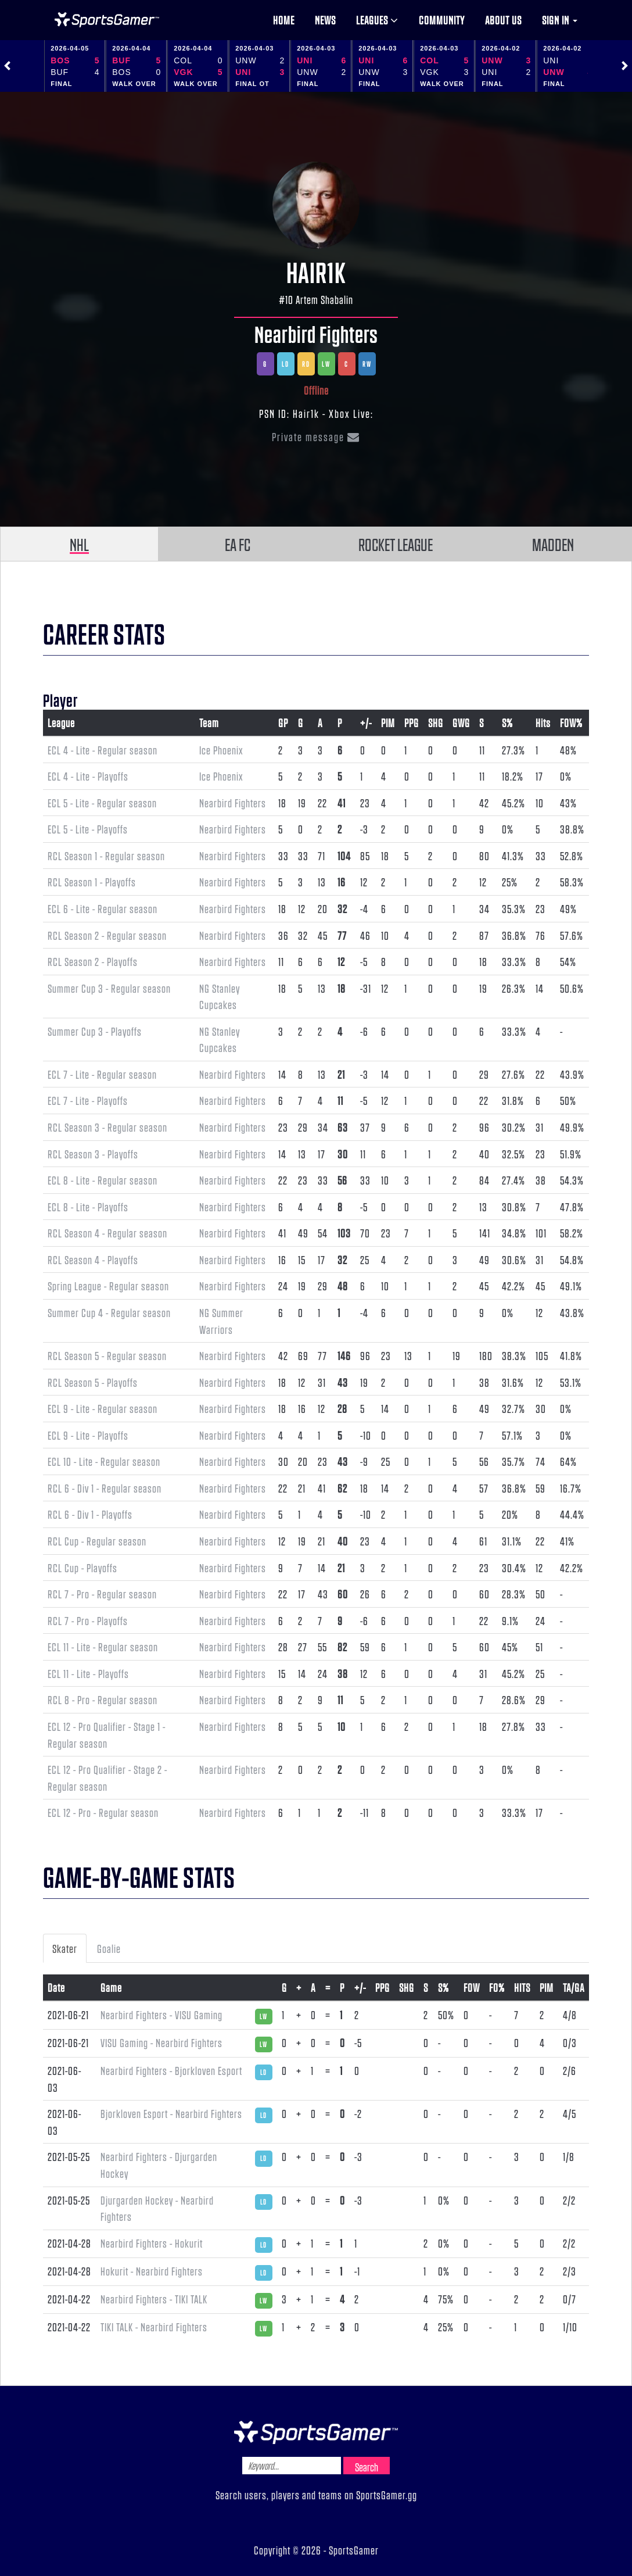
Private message (316, 436)
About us (503, 20)
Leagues (377, 20)
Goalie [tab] (109, 1948)
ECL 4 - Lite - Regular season (102, 750)
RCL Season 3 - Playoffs (93, 1154)
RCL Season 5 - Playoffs (93, 1382)
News (325, 20)
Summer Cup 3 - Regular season (109, 988)
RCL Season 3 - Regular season (107, 1127)
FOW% (571, 722)
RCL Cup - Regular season (97, 1541)
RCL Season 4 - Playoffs (93, 1259)
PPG (411, 722)
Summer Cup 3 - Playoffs (95, 1031)
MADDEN (553, 544)
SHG (435, 722)
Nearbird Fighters (316, 334)
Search (366, 2467)
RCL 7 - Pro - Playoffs (88, 1620)
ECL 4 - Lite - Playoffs (88, 776)
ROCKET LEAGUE (395, 544)
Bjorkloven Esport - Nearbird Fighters (171, 2113)
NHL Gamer (107, 20)
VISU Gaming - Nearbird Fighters (161, 2042)
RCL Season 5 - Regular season (107, 1355)
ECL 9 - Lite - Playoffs (88, 1435)
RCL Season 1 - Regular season (106, 856)
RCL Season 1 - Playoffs (92, 882)
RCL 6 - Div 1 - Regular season (104, 1488)
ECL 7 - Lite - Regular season (102, 1074)
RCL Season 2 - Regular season (107, 935)
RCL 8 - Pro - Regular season (102, 1699)
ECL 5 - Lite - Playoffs (88, 829)
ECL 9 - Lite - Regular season (102, 1408)
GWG (461, 722)
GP (283, 722)
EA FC (237, 544)
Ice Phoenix (221, 750)
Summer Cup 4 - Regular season (109, 1312)
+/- (366, 722)
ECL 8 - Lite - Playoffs (88, 1207)
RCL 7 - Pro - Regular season (102, 1594)
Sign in (559, 20)
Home (284, 20)
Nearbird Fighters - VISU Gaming (161, 2015)
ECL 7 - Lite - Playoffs (88, 1100)
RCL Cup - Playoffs (82, 1568)
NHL (79, 544)
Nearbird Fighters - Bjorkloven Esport (171, 2070)
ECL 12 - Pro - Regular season (103, 1812)
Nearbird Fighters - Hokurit (151, 2243)
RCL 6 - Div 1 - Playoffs (90, 1514)
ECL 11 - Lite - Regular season (103, 1647)
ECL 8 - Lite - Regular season (102, 1180)
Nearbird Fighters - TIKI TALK (153, 2299)
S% (507, 722)
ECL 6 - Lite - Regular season (102, 908)
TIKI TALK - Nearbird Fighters (153, 2327)
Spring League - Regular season (108, 1286)
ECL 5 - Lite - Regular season (102, 803)
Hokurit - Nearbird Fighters (151, 2271)
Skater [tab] (64, 1948)
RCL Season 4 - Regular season (107, 1233)
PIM (388, 722)
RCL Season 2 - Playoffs (93, 961)
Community (442, 20)
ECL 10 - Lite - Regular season (104, 1461)
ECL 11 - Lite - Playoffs (88, 1673)
